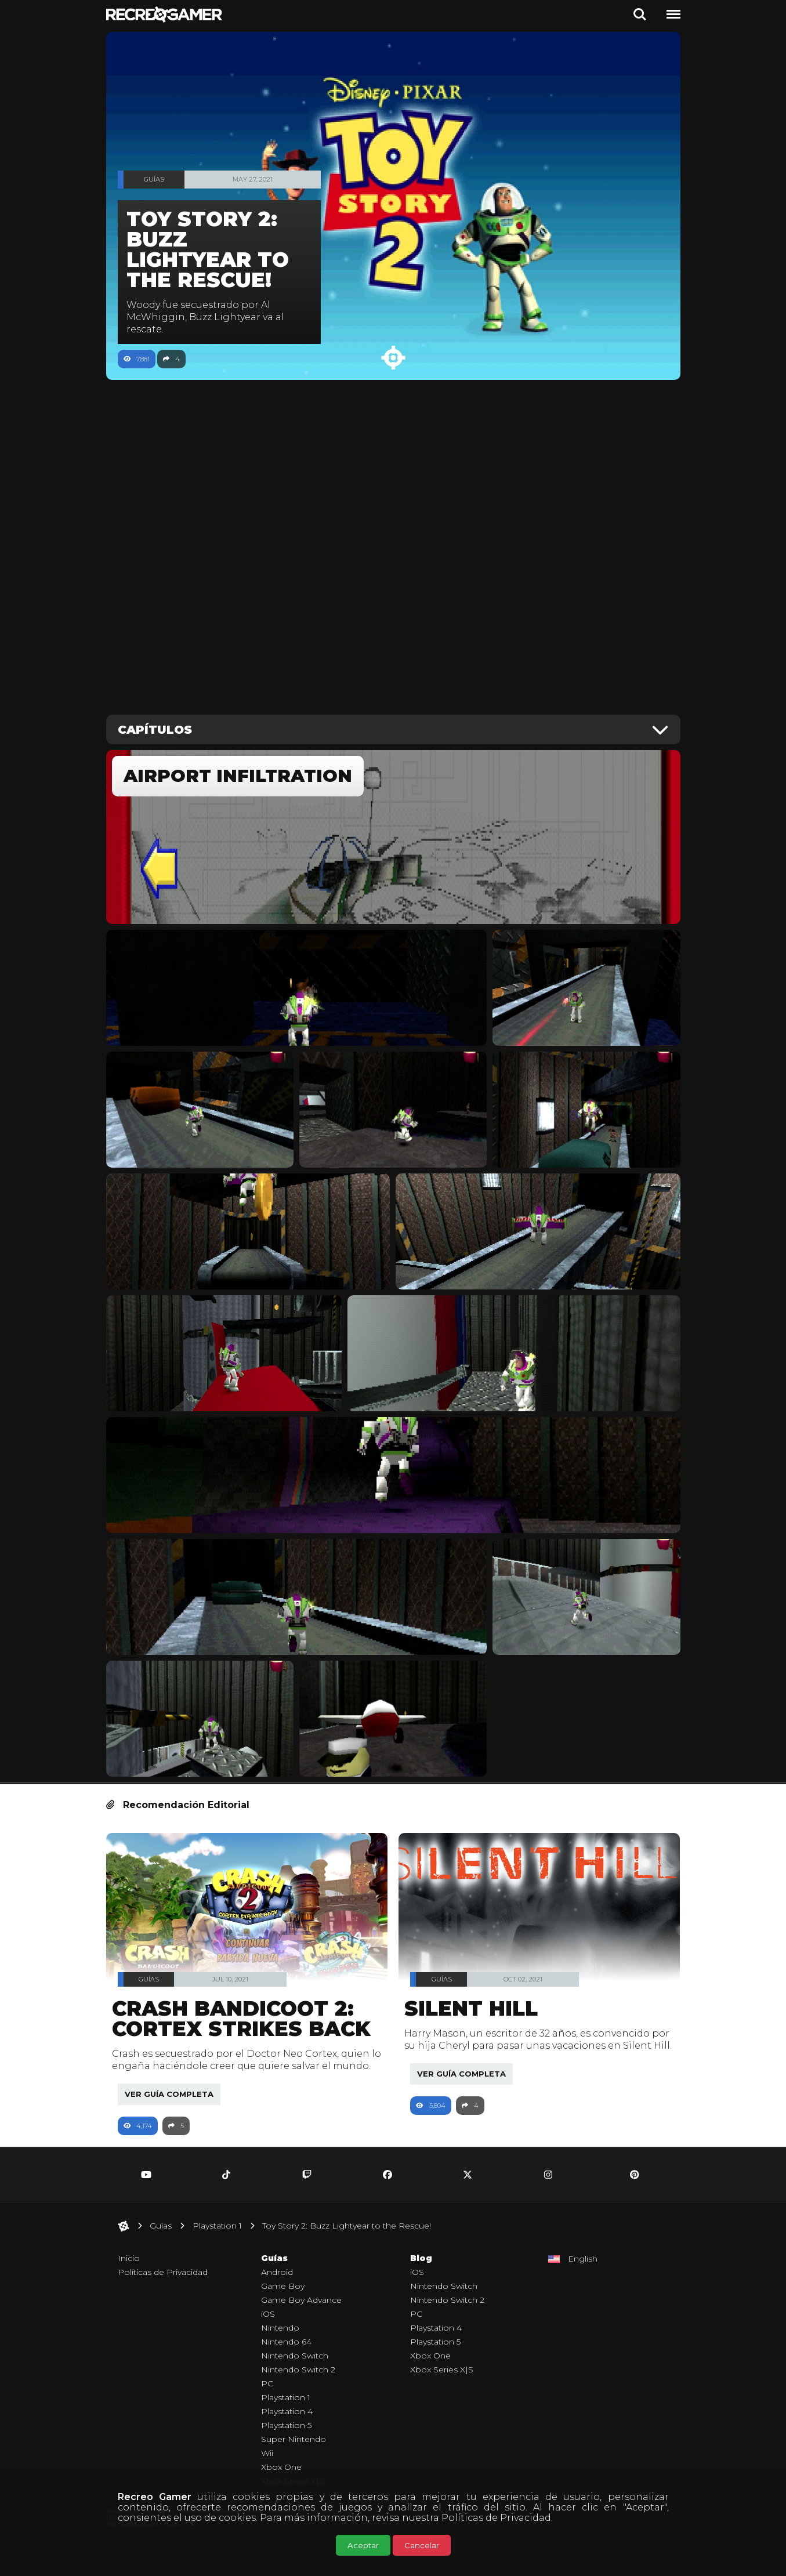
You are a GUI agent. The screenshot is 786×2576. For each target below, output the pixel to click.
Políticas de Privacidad (496, 2517)
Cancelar (421, 2545)
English (582, 2291)
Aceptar (363, 2545)
